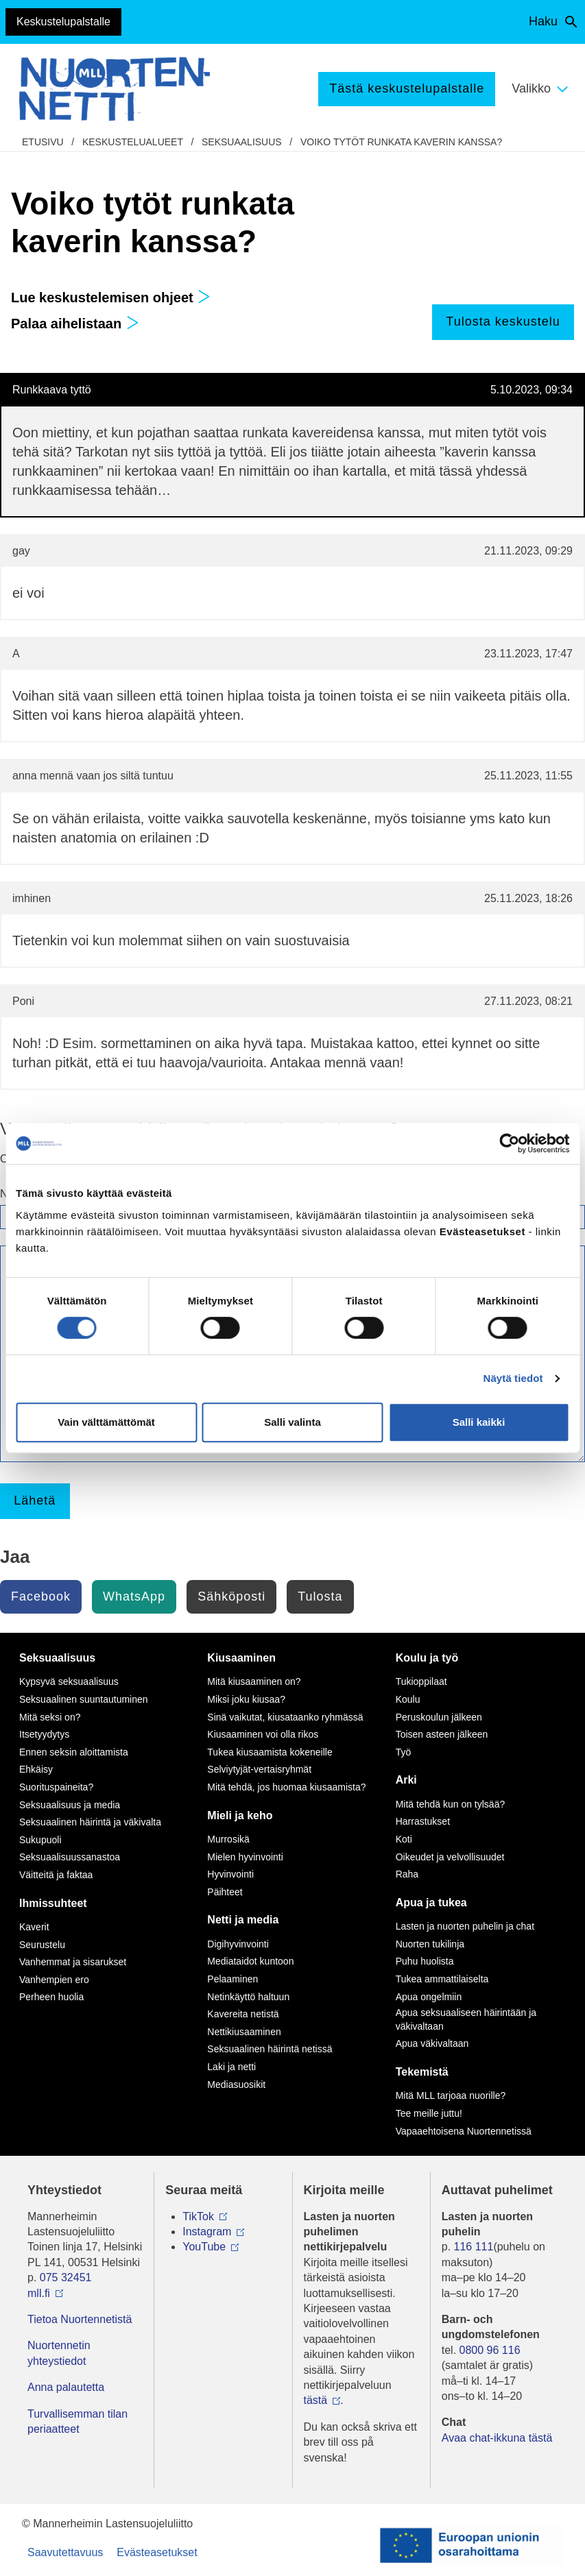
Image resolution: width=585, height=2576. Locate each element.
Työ (403, 1752)
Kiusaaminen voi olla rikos (262, 1734)
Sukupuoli (40, 1839)
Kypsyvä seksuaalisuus (69, 1681)
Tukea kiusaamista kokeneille (269, 1752)
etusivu (43, 141)
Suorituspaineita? (56, 1787)
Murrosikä (228, 1839)
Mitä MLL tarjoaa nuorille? (451, 2095)
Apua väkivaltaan (432, 2043)
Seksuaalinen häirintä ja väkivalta (90, 1821)
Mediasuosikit (236, 2084)
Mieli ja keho (239, 1815)
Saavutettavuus (65, 2552)
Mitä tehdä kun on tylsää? (450, 1804)
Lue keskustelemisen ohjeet (111, 297)
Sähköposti (231, 1596)
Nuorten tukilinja (430, 1944)
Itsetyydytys (44, 1734)
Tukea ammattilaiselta (442, 1978)
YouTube (204, 2246)
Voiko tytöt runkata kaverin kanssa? (401, 141)
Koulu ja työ (427, 1658)
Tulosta (320, 1596)
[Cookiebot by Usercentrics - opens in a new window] (509, 1143)
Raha (407, 1874)
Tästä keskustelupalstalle (406, 88)
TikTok (198, 2216)
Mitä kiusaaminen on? (253, 1681)
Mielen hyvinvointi (245, 1856)
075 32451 (66, 2277)
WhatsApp (134, 1596)
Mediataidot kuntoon (250, 1961)
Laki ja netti (231, 2066)
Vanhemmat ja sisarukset (72, 1961)
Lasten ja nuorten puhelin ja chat (465, 1926)
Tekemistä (422, 2072)
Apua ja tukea (431, 1902)
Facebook (41, 1596)
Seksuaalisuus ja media (69, 1804)
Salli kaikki (479, 1422)
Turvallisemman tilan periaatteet (77, 2421)
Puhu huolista (425, 1961)
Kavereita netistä (242, 2013)
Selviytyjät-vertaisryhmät (259, 1769)
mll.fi (38, 2293)
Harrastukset (423, 1821)
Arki (406, 1780)
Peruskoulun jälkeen (439, 1717)
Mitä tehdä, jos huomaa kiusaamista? (286, 1787)
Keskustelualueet (132, 141)
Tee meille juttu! (429, 2113)
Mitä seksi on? (49, 1717)
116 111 (474, 2246)
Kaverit (34, 1926)
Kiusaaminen (241, 1658)
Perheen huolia (51, 1996)
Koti (404, 1839)
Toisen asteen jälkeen (442, 1734)
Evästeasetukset (157, 2552)
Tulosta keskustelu (503, 321)
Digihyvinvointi (237, 1944)
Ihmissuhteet (53, 1903)
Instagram (206, 2231)
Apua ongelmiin (429, 1996)
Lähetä (35, 1500)
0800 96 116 (490, 2350)
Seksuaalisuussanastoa (69, 1856)
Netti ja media (242, 1919)
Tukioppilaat (421, 1681)
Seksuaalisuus (242, 141)
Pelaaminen (232, 1978)
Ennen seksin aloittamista (73, 1752)
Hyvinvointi (230, 1874)
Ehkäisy (36, 1769)
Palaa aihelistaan (75, 323)
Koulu (408, 1699)
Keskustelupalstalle (63, 21)
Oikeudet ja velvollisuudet (450, 1856)
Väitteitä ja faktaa (56, 1874)
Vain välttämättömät (106, 1422)
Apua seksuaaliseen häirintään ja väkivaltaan (466, 2019)
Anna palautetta (65, 2387)
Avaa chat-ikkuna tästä (497, 2438)
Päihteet (224, 1891)
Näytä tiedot (513, 1378)
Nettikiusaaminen (243, 2031)
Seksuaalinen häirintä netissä (269, 2048)
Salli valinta (292, 1422)
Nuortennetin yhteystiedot (59, 2353)
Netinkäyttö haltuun (248, 1996)
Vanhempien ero (54, 1979)
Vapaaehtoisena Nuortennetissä (464, 2131)
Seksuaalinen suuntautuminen (83, 1699)
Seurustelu (42, 1944)
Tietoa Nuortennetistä (79, 2319)
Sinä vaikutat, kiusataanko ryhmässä (285, 1717)
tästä (316, 2400)
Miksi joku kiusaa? (246, 1699)
